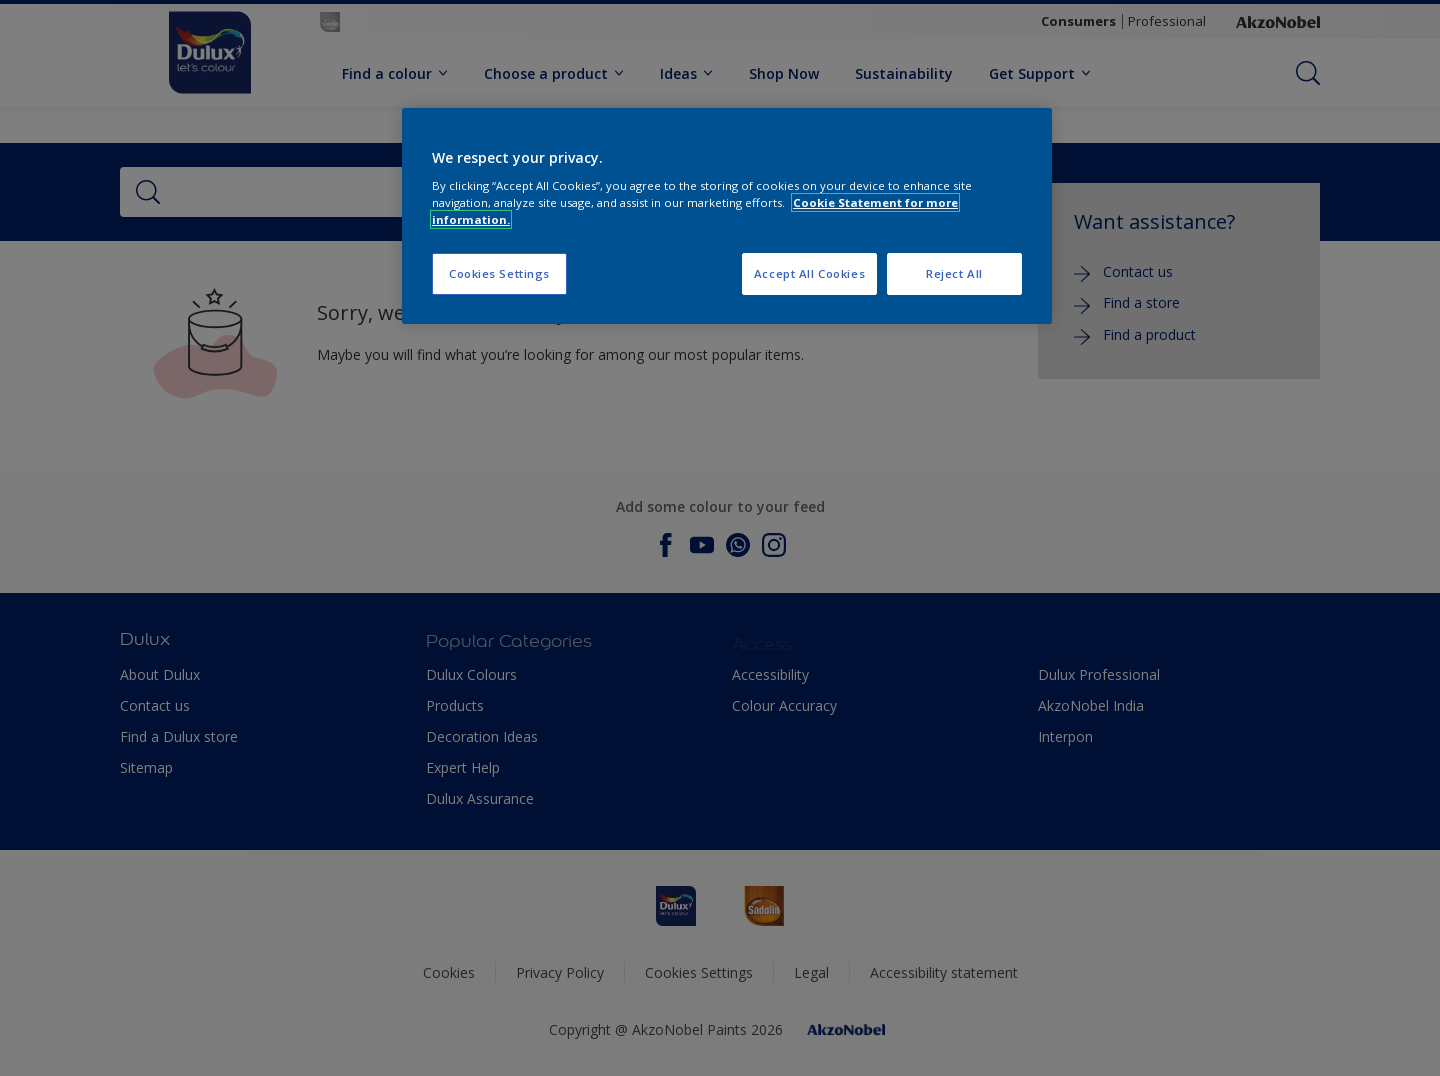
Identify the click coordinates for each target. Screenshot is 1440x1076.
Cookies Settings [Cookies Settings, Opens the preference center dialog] (499, 273)
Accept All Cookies (809, 273)
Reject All (954, 273)
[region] (727, 216)
